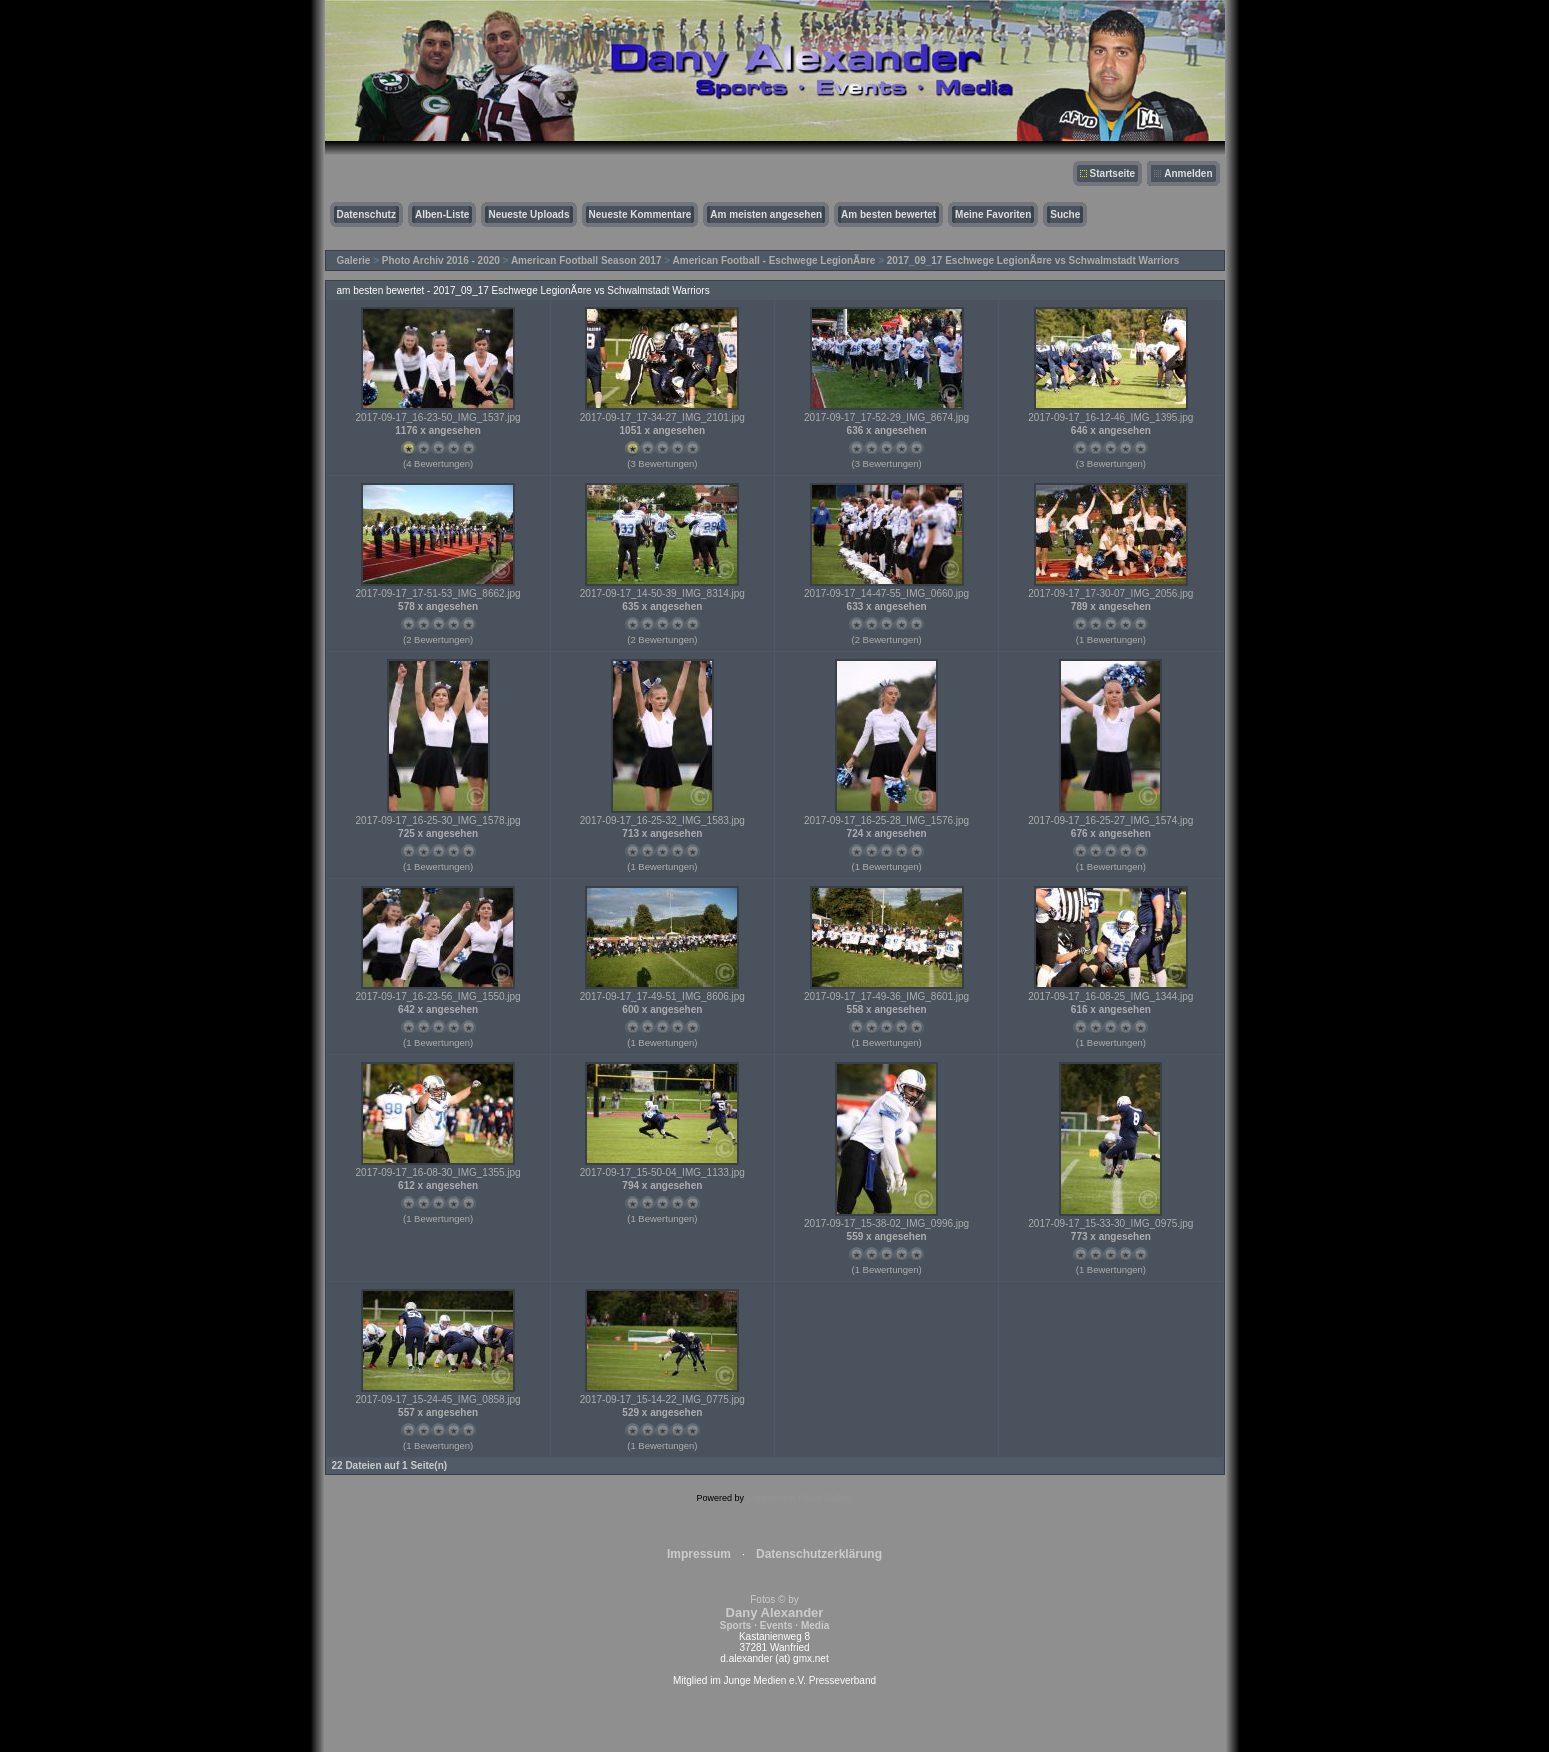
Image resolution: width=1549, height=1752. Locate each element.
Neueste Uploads (528, 214)
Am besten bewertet (888, 214)
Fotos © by (774, 1612)
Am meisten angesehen (766, 214)
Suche (1065, 214)
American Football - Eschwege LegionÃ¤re (774, 260)
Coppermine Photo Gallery (799, 1498)
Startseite (1113, 173)
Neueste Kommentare (640, 214)
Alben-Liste (442, 214)
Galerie (354, 260)
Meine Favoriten (993, 214)
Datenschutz (366, 214)
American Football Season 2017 (586, 260)
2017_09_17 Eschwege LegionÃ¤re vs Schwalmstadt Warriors (1033, 260)
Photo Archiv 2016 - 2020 (441, 260)
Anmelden (1188, 173)
